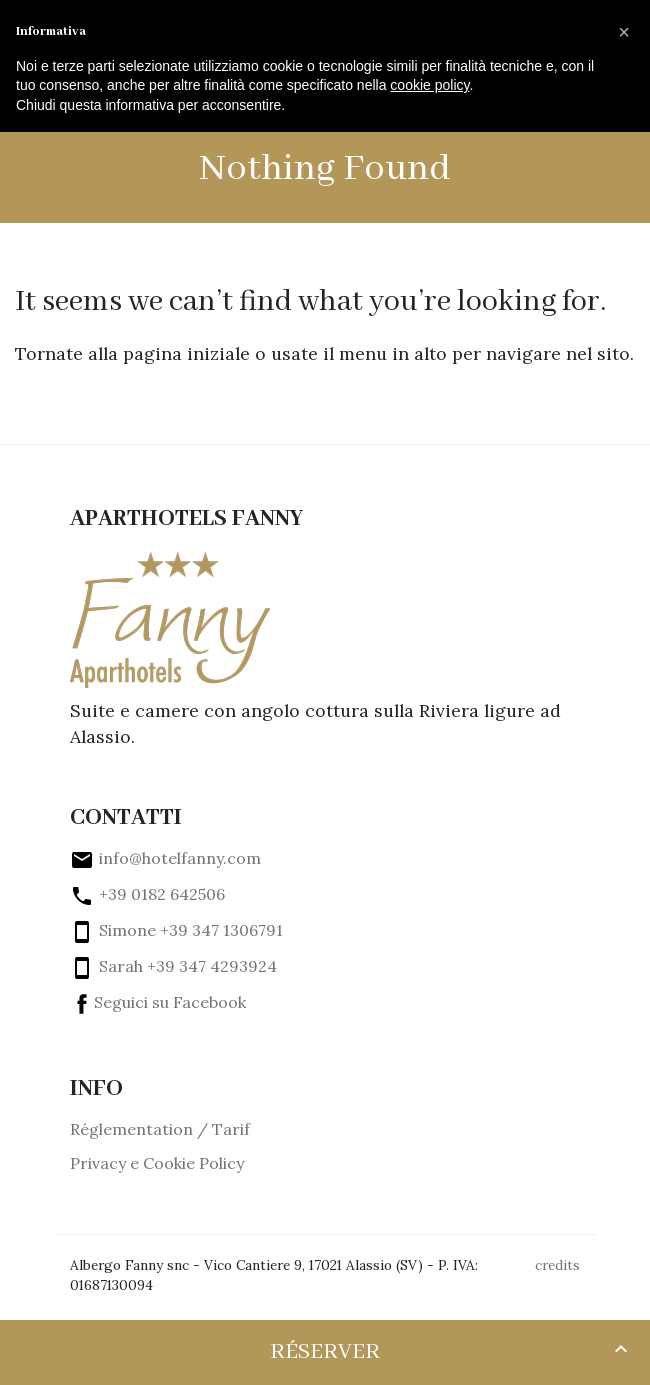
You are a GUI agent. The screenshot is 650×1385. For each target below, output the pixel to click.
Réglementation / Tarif (160, 1129)
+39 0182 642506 (147, 894)
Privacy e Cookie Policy (157, 1163)
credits (557, 1265)
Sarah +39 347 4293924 (173, 966)
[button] (624, 32)
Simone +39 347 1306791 (176, 930)
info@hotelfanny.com (165, 858)
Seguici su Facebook (158, 1002)
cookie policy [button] (429, 85)
